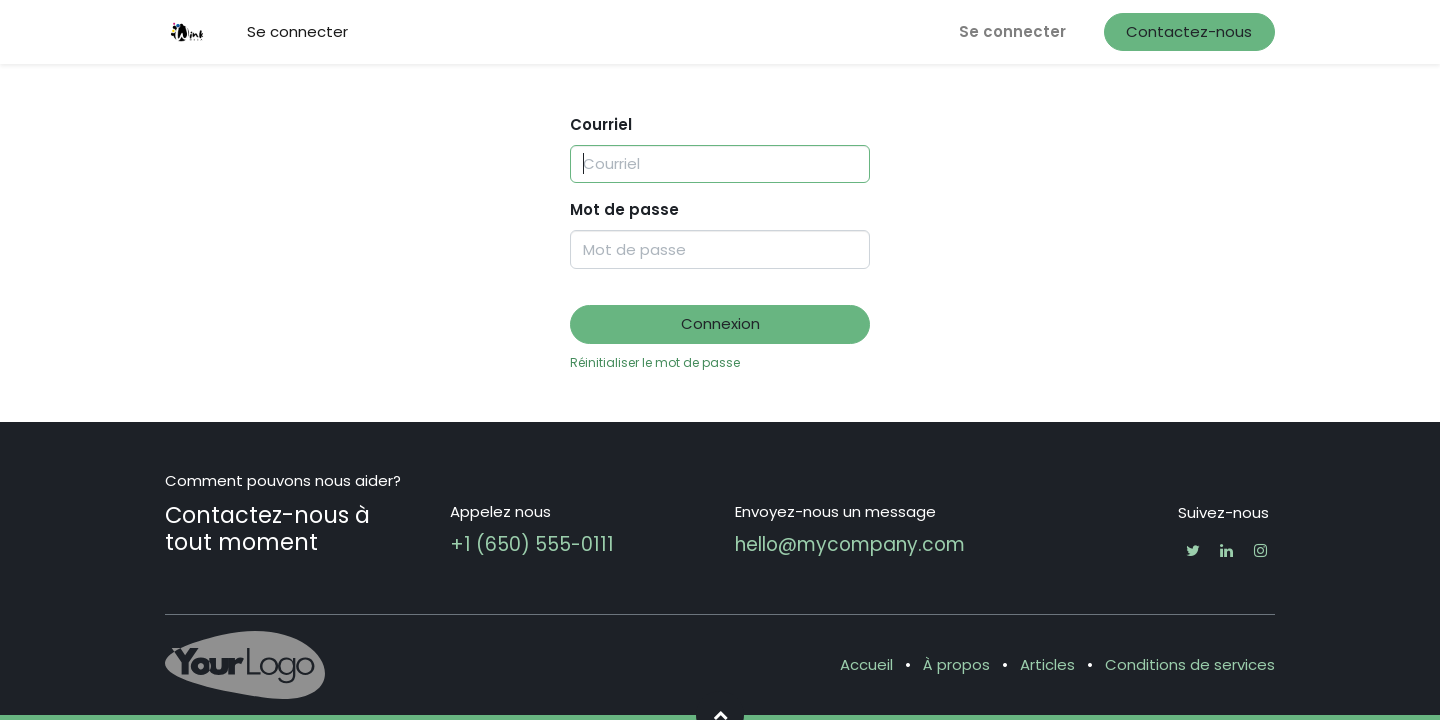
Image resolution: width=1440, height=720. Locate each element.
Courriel (601, 124)
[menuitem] (297, 32)
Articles (1047, 664)
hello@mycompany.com (850, 544)
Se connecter (1012, 31)
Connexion (720, 323)
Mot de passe (624, 209)
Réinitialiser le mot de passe (655, 362)
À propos (956, 664)
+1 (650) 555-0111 (532, 544)
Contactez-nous (1189, 31)
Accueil (866, 664)
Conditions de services (1190, 664)
